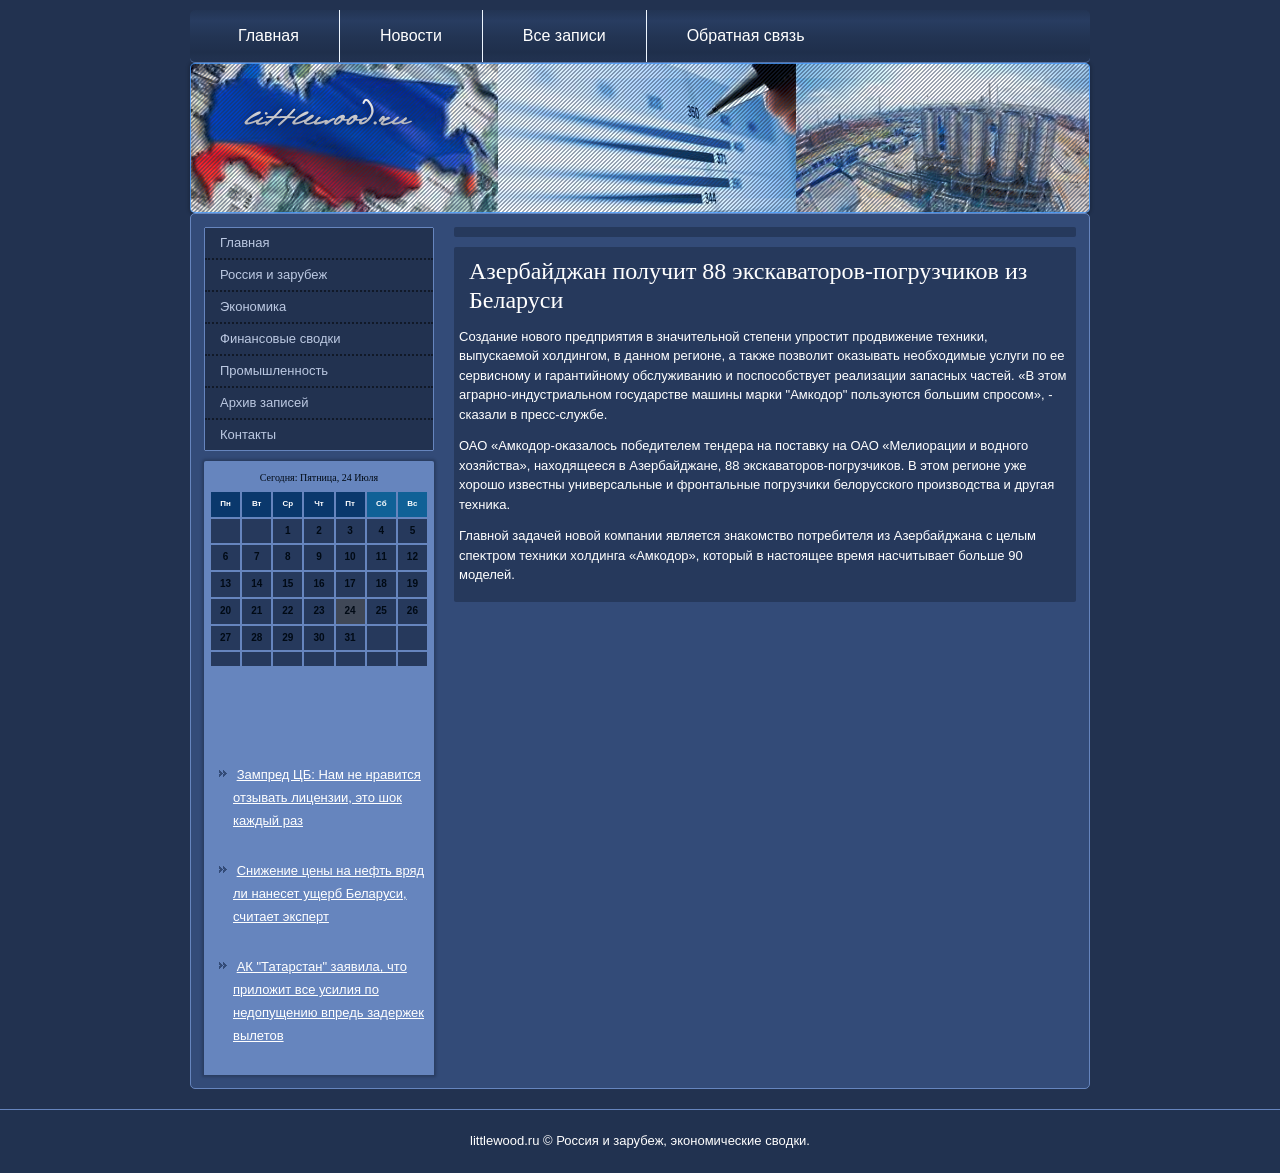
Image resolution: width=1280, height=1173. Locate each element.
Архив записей (264, 402)
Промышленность (274, 370)
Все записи (564, 35)
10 (350, 556)
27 (225, 637)
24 (350, 610)
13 (225, 583)
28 (256, 637)
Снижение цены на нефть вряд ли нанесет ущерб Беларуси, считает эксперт (328, 893)
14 (256, 583)
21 (256, 610)
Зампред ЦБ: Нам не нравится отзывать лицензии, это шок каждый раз (327, 797)
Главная (268, 35)
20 (225, 610)
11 (381, 556)
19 (412, 583)
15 (287, 583)
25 (381, 610)
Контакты (248, 434)
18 (381, 583)
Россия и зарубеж (273, 274)
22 (287, 610)
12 (412, 556)
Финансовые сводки (280, 338)
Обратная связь (746, 35)
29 (287, 637)
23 (318, 610)
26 (412, 610)
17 (350, 583)
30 (318, 637)
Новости (411, 35)
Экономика (253, 306)
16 (318, 583)
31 (350, 637)
